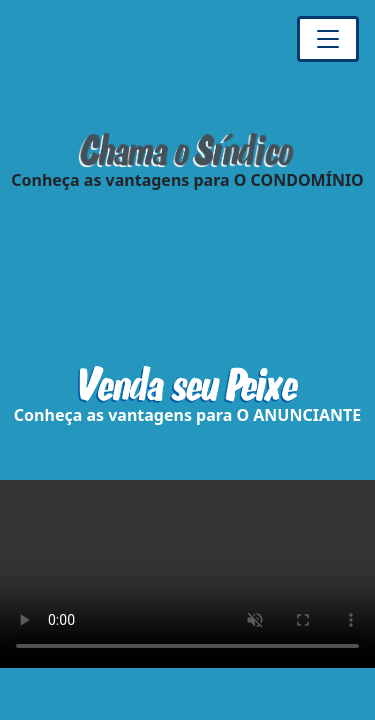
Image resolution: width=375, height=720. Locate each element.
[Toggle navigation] (328, 39)
